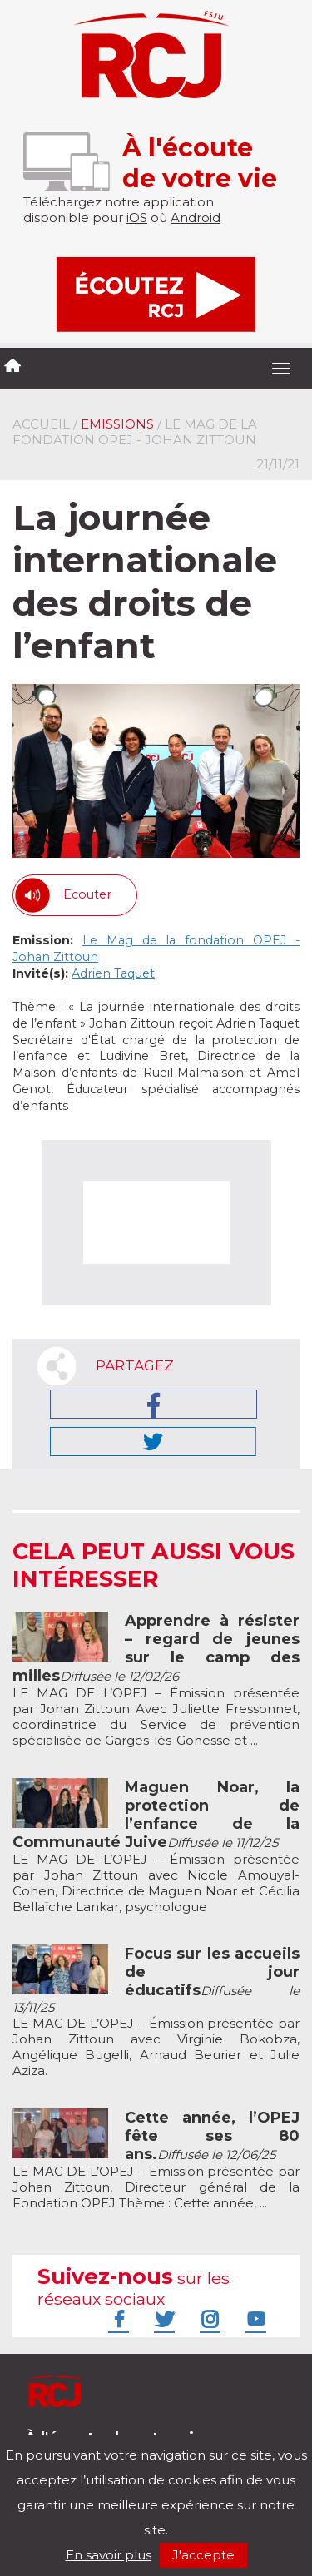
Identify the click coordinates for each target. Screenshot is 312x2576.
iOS (136, 217)
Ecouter (87, 894)
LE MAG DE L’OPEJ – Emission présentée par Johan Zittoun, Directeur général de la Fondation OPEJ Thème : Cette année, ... (156, 2160)
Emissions (117, 424)
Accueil (41, 424)
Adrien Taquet (113, 973)
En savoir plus (108, 2555)
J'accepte (203, 2555)
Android (195, 217)
